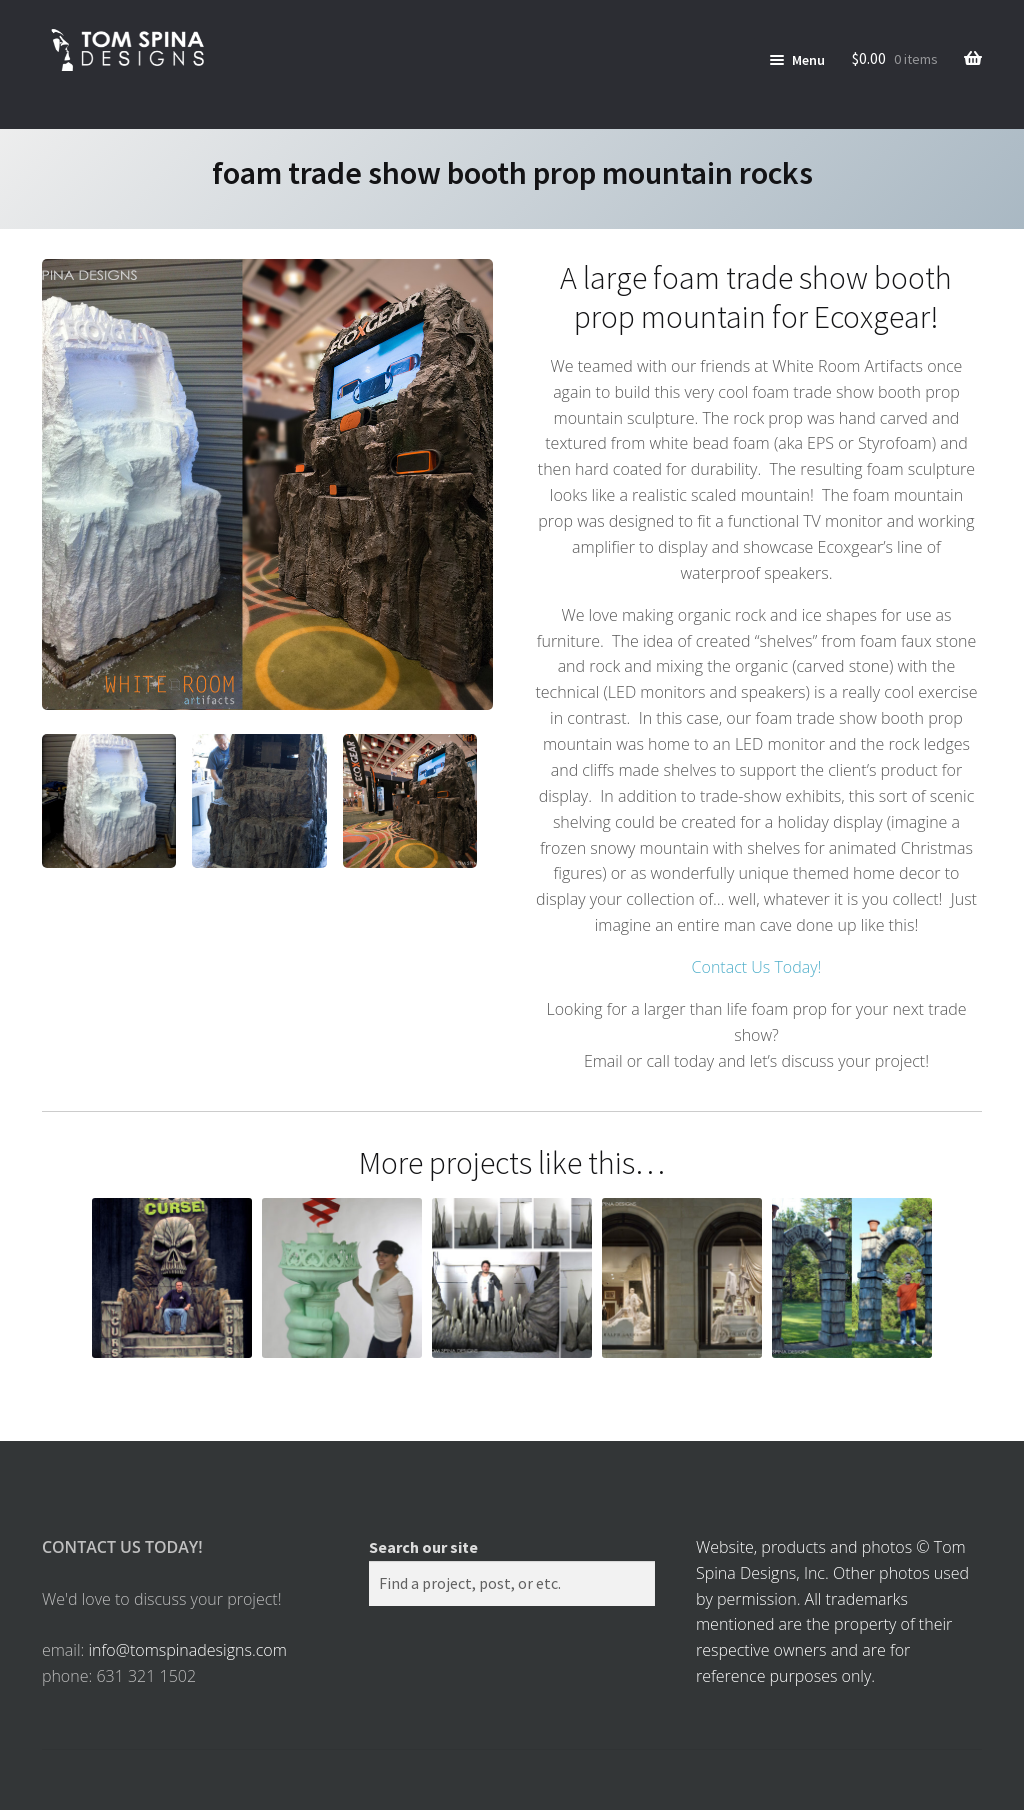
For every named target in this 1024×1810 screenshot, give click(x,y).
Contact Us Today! (757, 967)
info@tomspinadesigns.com (187, 1650)
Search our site (423, 1547)
